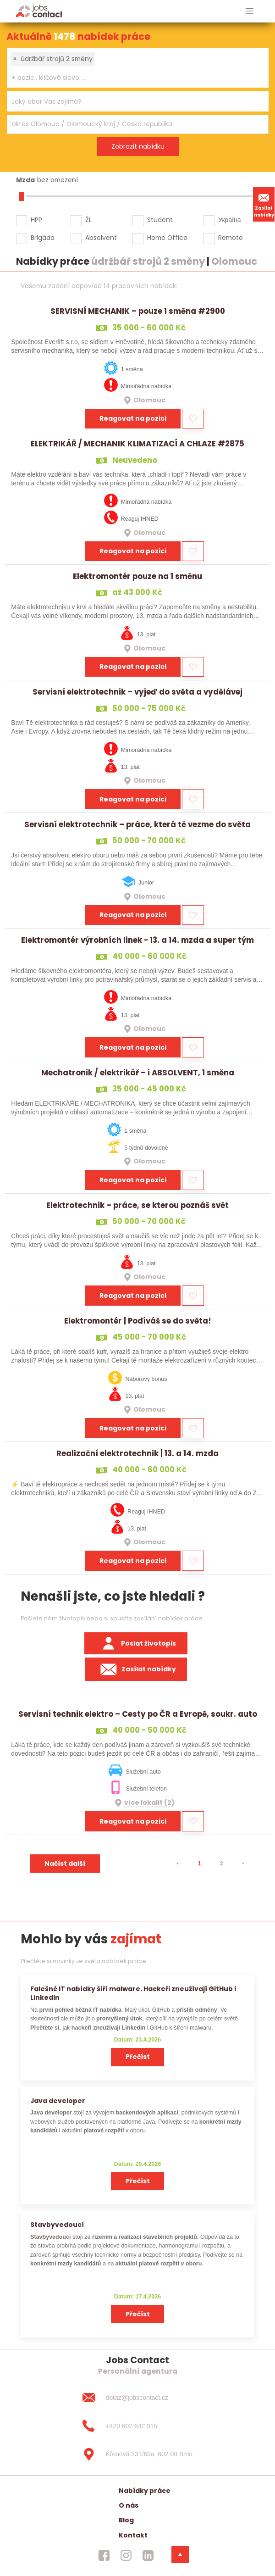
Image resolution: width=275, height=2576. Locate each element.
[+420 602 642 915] (137, 2426)
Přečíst (138, 2056)
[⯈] (243, 1863)
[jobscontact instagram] (126, 2555)
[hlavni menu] (249, 11)
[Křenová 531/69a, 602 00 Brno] (137, 2454)
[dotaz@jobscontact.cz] (137, 2398)
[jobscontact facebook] (104, 2555)
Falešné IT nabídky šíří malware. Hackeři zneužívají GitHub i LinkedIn (133, 1993)
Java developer (57, 2100)
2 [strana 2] (221, 1863)
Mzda (25, 179)
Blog (126, 2520)
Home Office (167, 237)
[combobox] (138, 68)
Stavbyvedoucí (57, 2224)
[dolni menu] (180, 2554)
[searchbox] (132, 78)
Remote (230, 237)
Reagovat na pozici (132, 418)
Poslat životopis (136, 1643)
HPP (36, 219)
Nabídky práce (144, 2490)
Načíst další (64, 1863)
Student (160, 219)
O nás (128, 2505)
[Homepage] (39, 11)
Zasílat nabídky (264, 204)
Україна (229, 219)
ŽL (88, 219)
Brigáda (43, 237)
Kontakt (133, 2535)
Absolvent (101, 237)
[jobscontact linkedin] (148, 2555)
